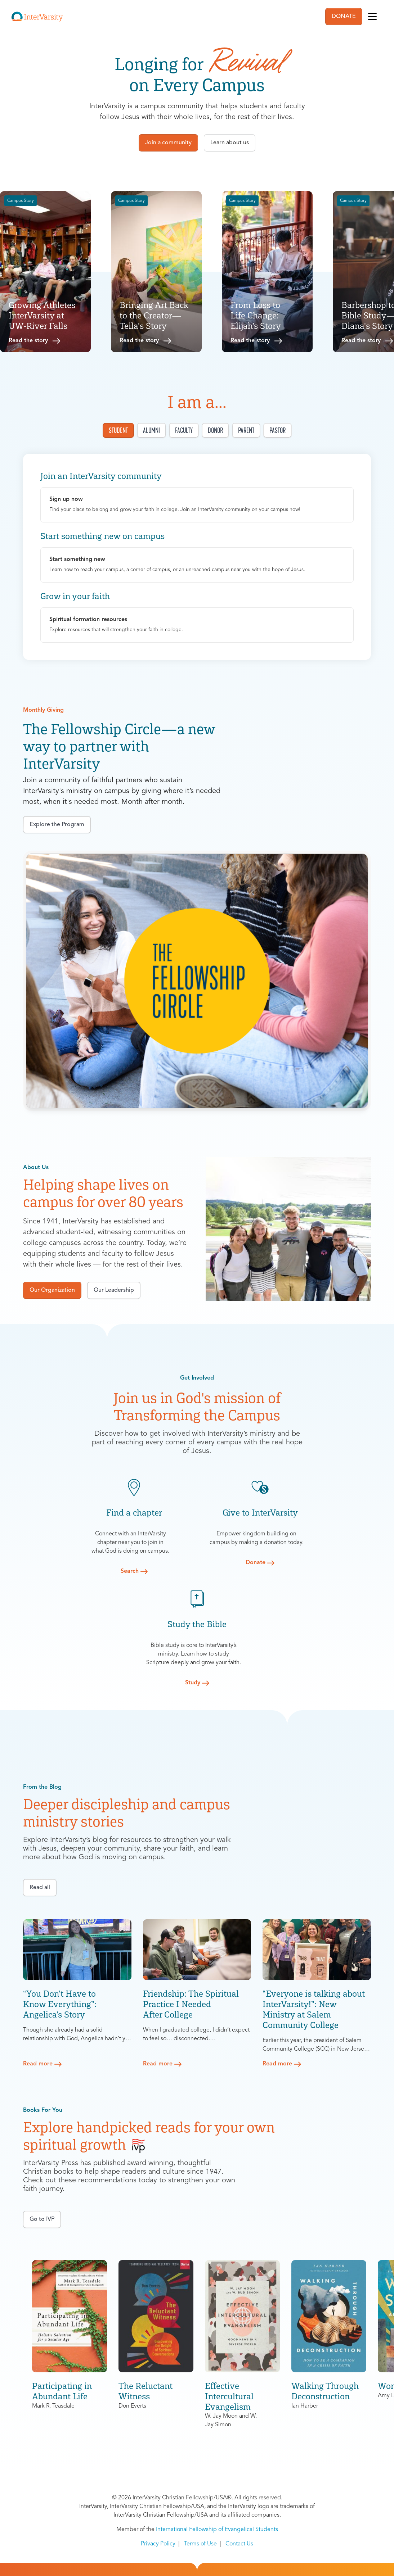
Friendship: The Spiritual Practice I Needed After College (191, 2004)
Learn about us (229, 143)
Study (192, 1683)
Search (130, 1571)
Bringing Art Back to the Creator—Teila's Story (154, 315)
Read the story (28, 341)
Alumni (151, 430)
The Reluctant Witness (145, 2391)
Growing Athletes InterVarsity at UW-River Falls (42, 315)
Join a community (168, 143)
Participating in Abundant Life (62, 2391)
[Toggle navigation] (372, 16)
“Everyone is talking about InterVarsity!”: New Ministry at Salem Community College (314, 2009)
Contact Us (239, 2544)
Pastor (277, 430)
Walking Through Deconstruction (325, 2391)
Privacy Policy (158, 2544)
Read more (38, 2064)
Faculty (184, 430)
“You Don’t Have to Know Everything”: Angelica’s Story (60, 2004)
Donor (215, 430)
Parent (246, 430)
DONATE (344, 16)
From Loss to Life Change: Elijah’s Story (255, 315)
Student (118, 430)
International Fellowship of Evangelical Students (217, 2529)
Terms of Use (200, 2544)
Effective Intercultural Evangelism (229, 2396)
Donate (255, 1563)
